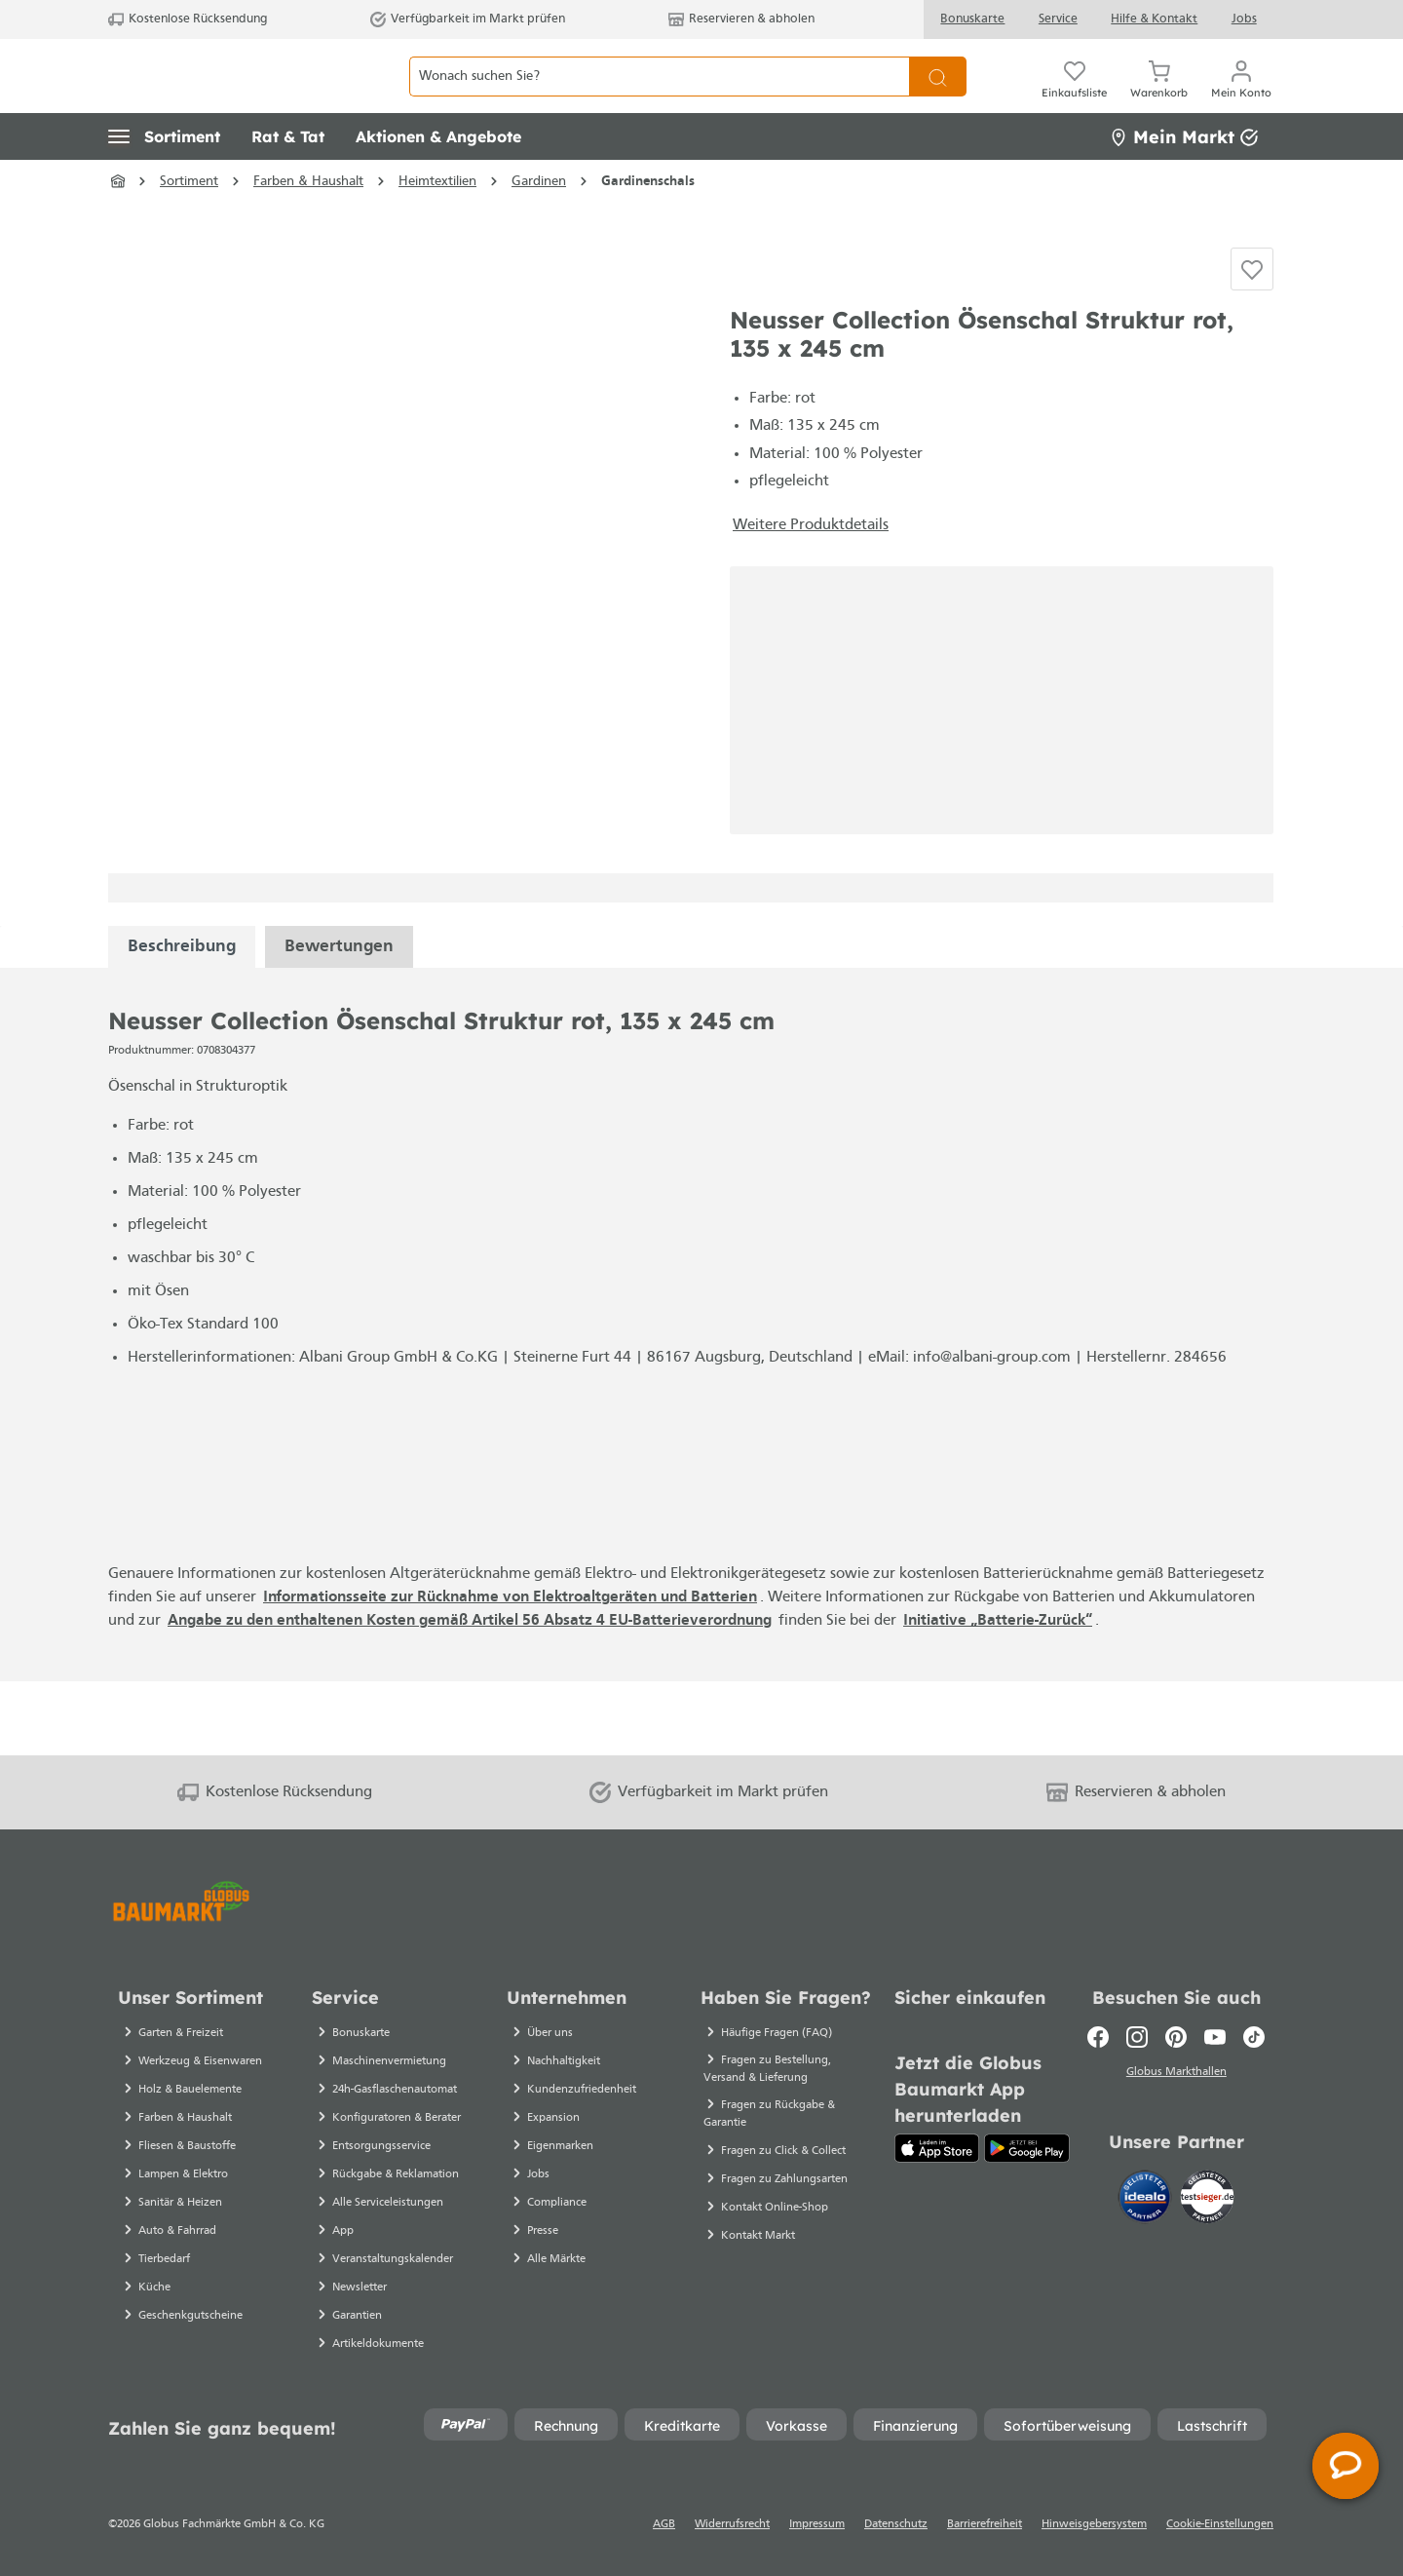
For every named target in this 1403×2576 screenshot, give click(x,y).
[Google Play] (1026, 2148)
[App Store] (936, 2148)
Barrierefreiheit (984, 2524)
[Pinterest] (1176, 2037)
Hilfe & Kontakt (1154, 19)
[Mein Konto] (1241, 97)
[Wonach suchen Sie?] (659, 98)
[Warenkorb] (1159, 97)
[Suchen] (938, 98)
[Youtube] (1214, 2037)
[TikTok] (1253, 2037)
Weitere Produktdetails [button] (811, 598)
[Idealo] (1147, 2200)
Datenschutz (896, 2524)
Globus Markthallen (1176, 2075)
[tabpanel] (181, 1020)
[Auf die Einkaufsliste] (1252, 327)
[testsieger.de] (1207, 2200)
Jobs (1244, 19)
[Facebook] (1098, 2037)
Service (1058, 19)
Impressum (817, 2524)
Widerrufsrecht (732, 2524)
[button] (164, 180)
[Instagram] (1137, 2037)
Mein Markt (1184, 180)
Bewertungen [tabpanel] (339, 1020)
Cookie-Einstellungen (1219, 2524)
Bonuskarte (972, 19)
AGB (664, 2524)
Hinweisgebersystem (1094, 2524)
